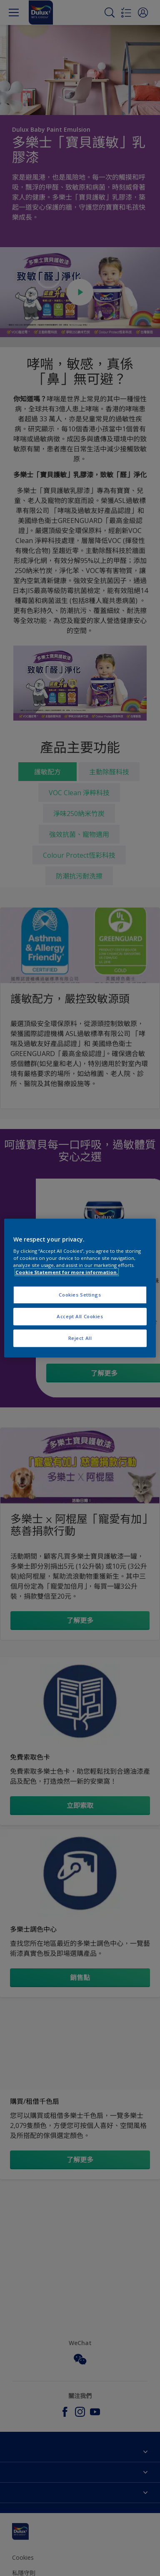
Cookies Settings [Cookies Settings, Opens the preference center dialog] (80, 1295)
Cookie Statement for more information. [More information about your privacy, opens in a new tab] (66, 1272)
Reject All (80, 1338)
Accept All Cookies (80, 1316)
